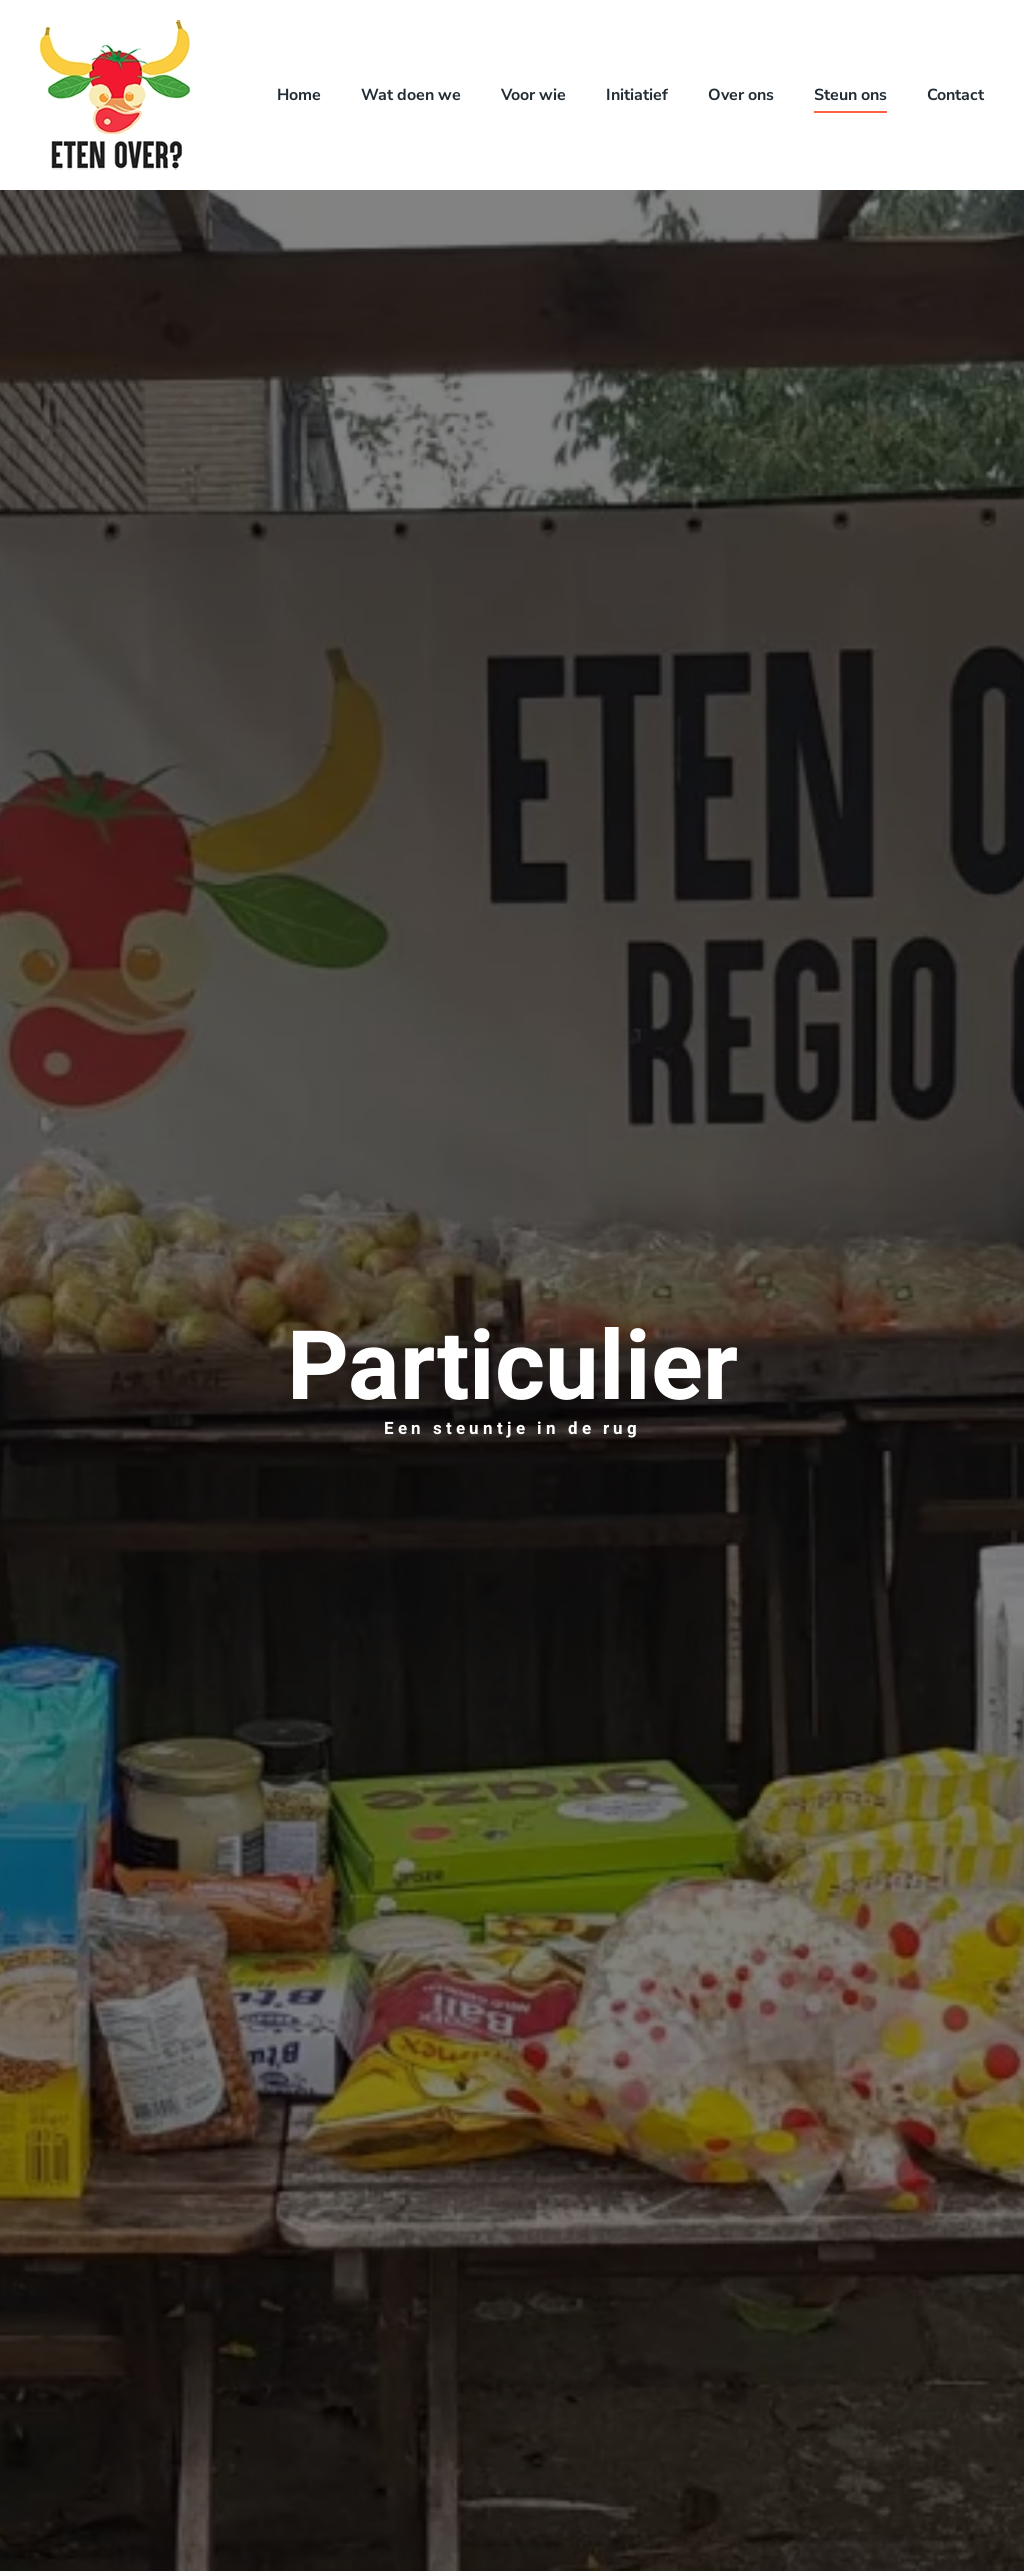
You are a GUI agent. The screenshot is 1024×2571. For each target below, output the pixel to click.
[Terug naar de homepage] (115, 95)
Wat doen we (411, 95)
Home (299, 95)
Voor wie (533, 95)
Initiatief (637, 95)
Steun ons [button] (850, 95)
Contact (955, 95)
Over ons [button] (741, 95)
